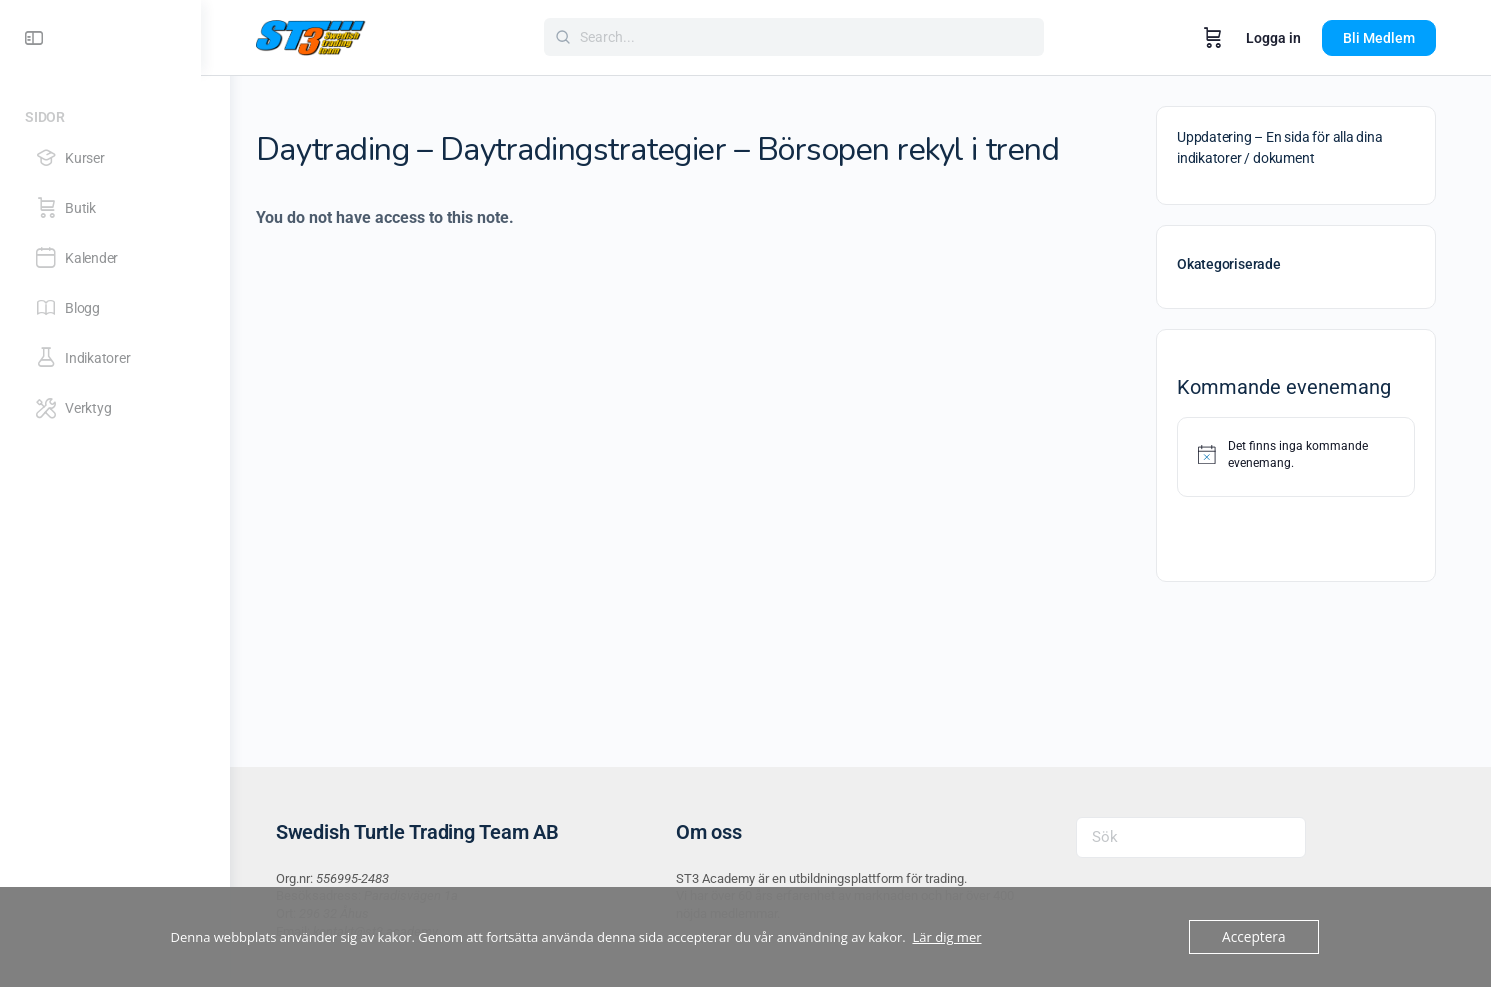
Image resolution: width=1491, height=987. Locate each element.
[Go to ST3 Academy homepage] (326, 36)
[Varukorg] (1228, 38)
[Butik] (114, 208)
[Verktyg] (114, 408)
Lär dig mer (946, 937)
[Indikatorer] (114, 358)
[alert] (1311, 454)
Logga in (1288, 38)
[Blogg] (114, 308)
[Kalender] (114, 258)
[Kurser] (114, 158)
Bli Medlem (1394, 38)
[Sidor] (115, 113)
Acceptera (1255, 937)
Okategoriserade (1244, 264)
